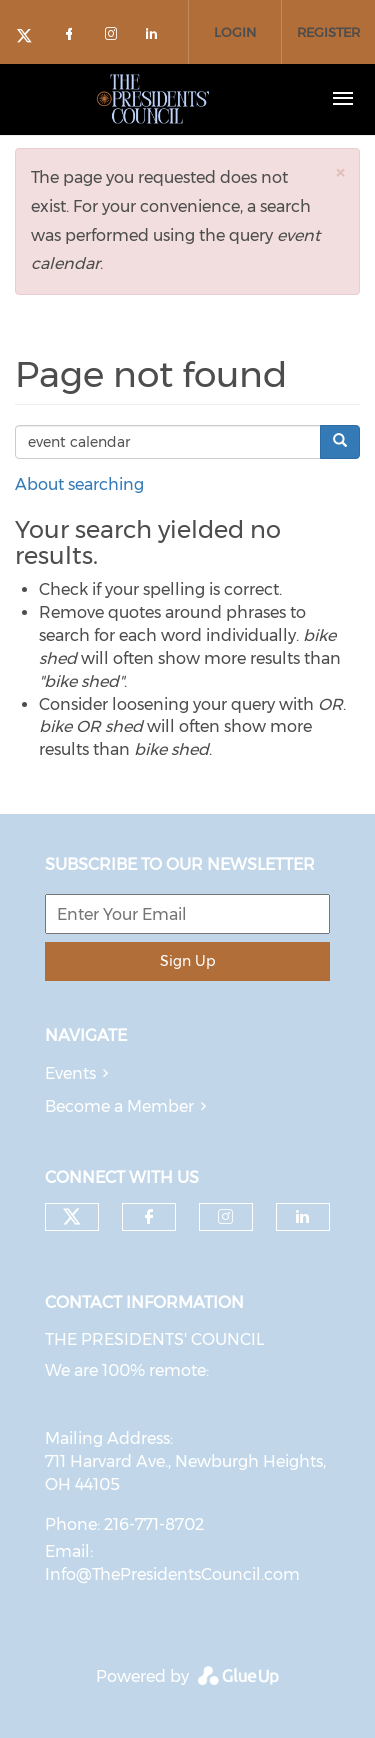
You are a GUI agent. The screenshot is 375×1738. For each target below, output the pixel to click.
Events (70, 1073)
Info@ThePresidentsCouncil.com (172, 1574)
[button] (340, 172)
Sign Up (187, 961)
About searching (79, 484)
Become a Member (119, 1106)
